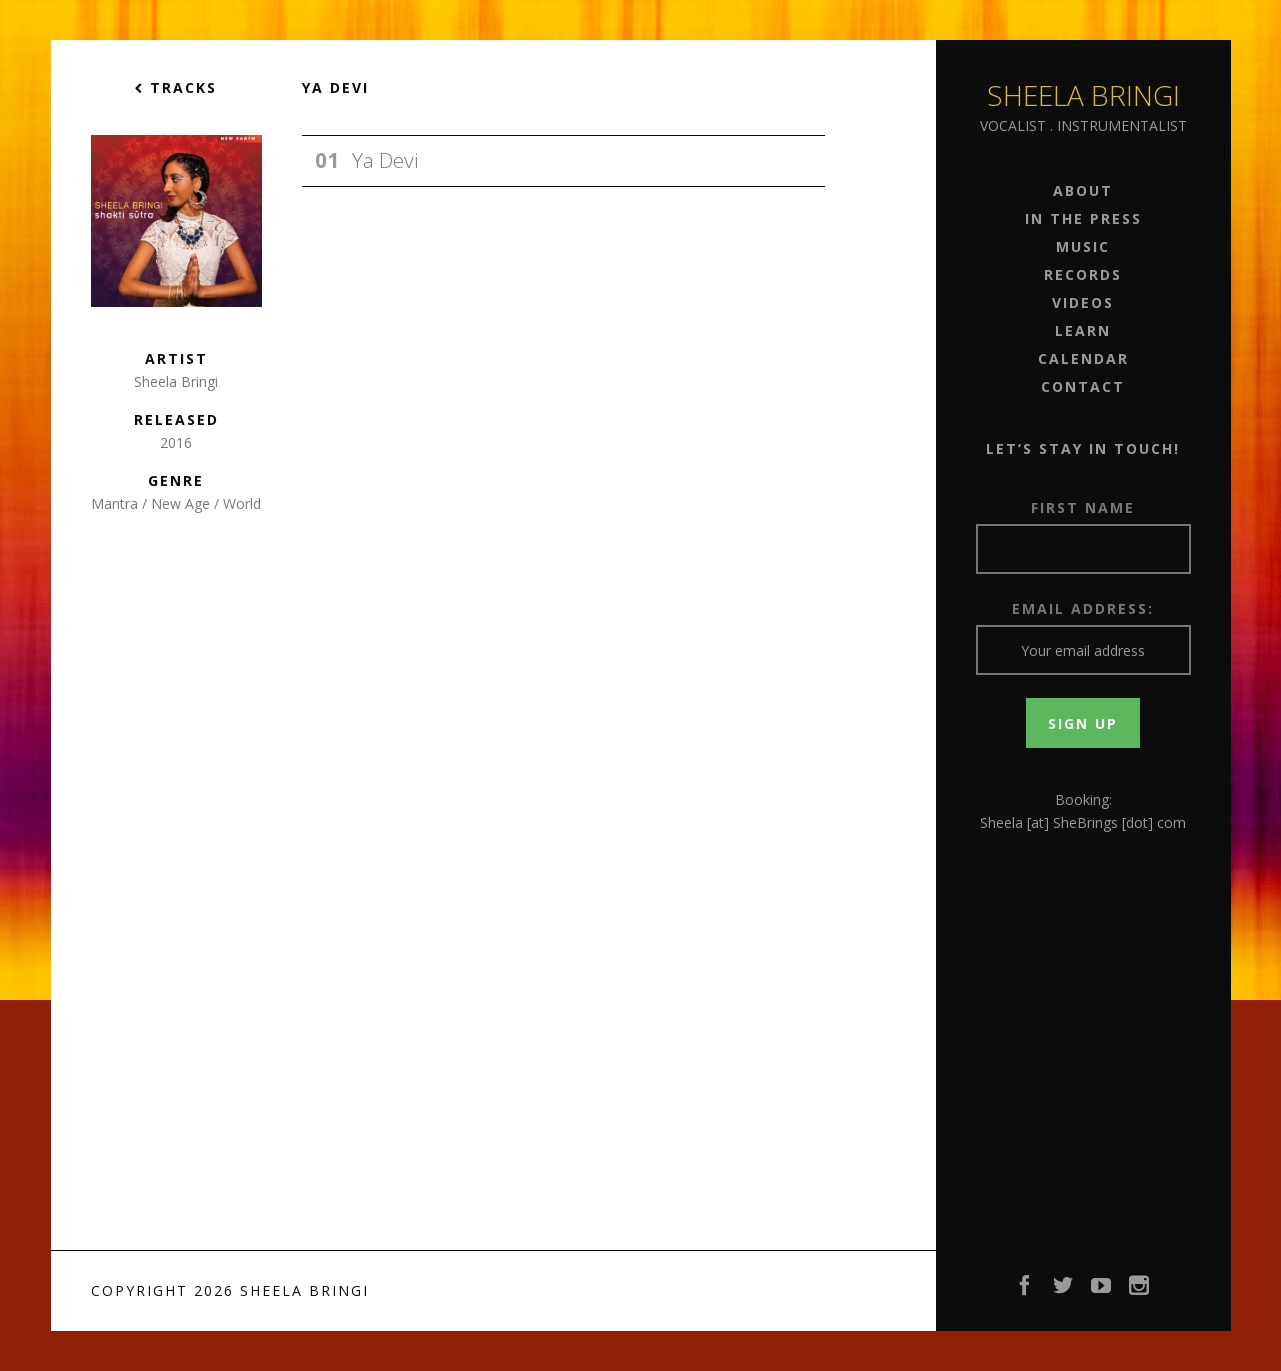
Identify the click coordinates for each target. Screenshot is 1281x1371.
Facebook (1026, 1291)
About (1083, 190)
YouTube (1102, 1291)
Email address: (1083, 608)
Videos (1083, 302)
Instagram (1140, 1291)
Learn (1083, 330)
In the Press (1083, 218)
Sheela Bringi (1083, 95)
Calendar (1083, 358)
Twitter (1064, 1291)
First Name (1083, 507)
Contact (1083, 386)
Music (1083, 246)
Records (1083, 274)
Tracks (176, 87)
